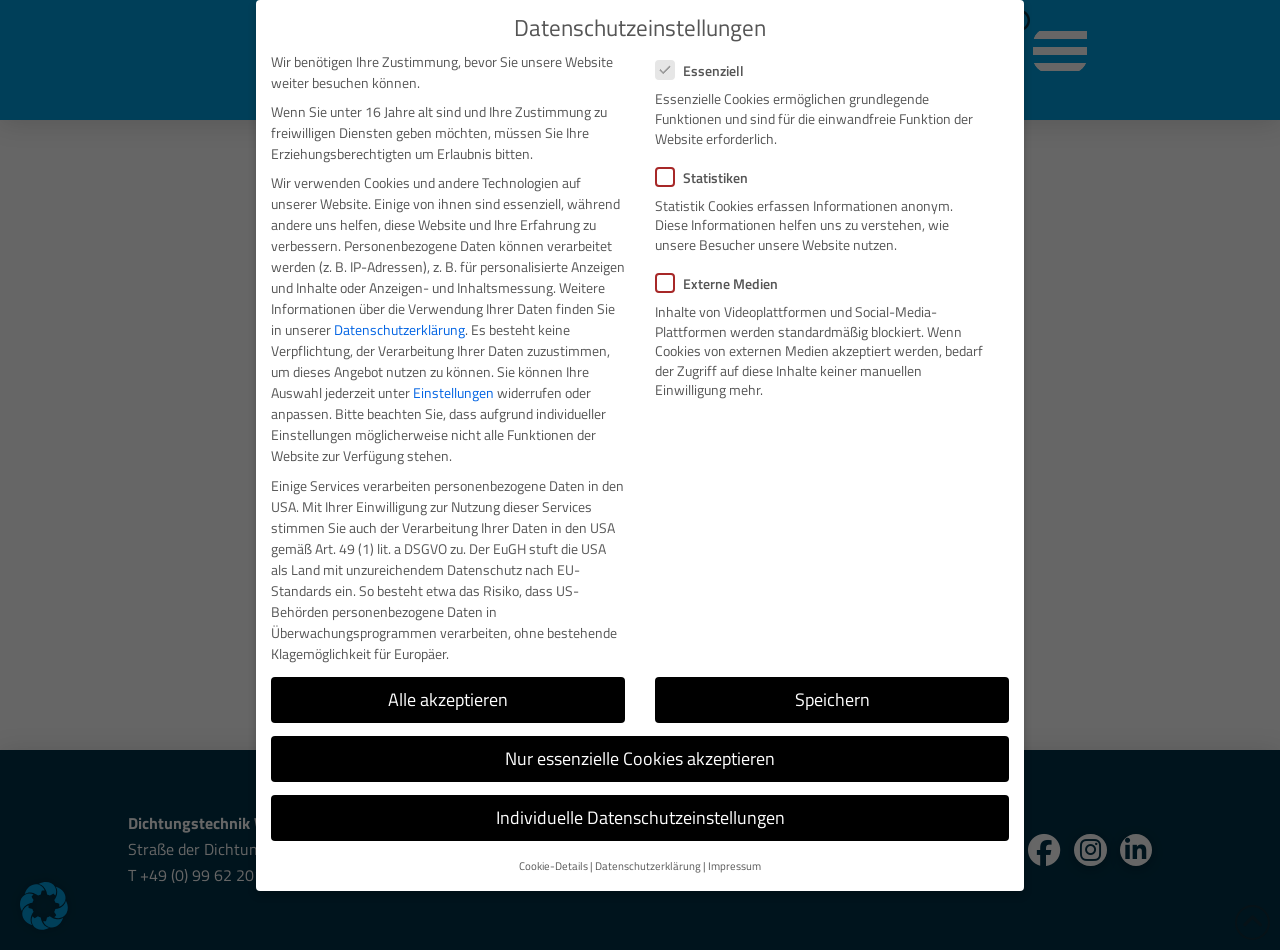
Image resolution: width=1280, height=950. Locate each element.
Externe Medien (723, 283)
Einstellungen (453, 392)
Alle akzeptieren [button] (448, 699)
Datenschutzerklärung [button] (648, 866)
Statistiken (708, 177)
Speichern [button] (832, 699)
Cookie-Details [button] (553, 866)
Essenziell (706, 70)
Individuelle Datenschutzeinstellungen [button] (640, 817)
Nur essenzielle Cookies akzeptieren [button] (640, 758)
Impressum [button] (734, 866)
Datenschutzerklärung (399, 329)
